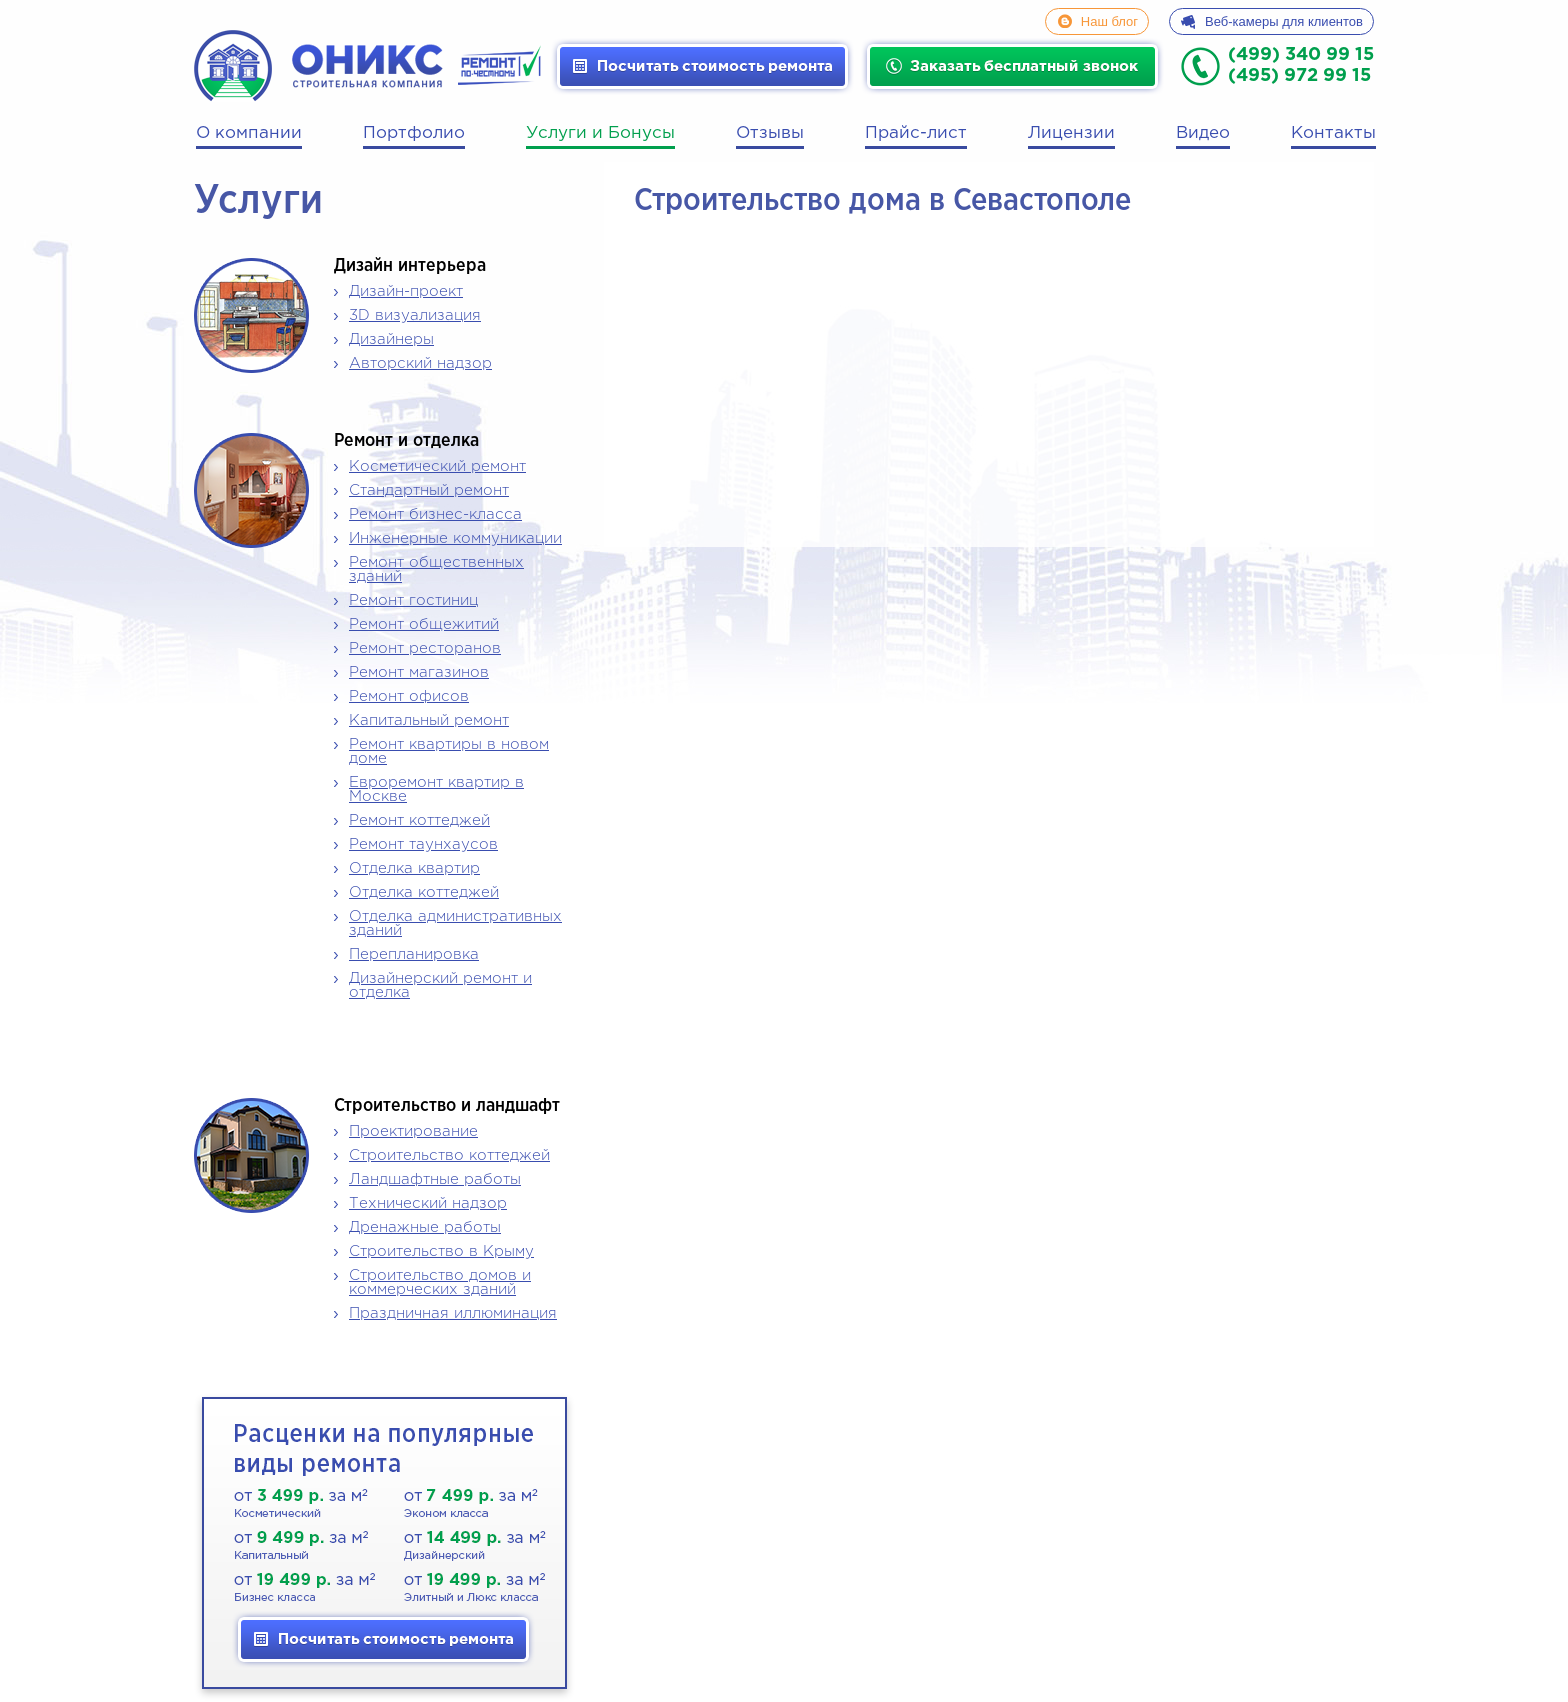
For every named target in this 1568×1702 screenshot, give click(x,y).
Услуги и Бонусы (600, 133)
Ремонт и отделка (406, 441)
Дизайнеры (391, 339)
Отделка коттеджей (424, 892)
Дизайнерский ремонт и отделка (440, 985)
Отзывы (770, 133)
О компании (249, 133)
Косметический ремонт (437, 466)
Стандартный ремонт (429, 490)
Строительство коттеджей (449, 1155)
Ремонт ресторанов (425, 648)
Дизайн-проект (406, 291)
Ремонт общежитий (424, 624)
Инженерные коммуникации (455, 538)
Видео (1203, 133)
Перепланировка (414, 954)
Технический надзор (428, 1203)
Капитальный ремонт (429, 720)
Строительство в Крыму (441, 1251)
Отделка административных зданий (455, 923)
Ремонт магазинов (419, 672)
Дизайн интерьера (410, 266)
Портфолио (414, 133)
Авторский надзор (420, 363)
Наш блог (1109, 21)
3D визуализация (415, 315)
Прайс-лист (916, 133)
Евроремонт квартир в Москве (436, 789)
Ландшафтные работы (435, 1179)
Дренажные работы (425, 1227)
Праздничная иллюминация (453, 1313)
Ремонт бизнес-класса (435, 514)
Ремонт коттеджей (419, 820)
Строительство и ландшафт (447, 1106)
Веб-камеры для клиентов (1284, 21)
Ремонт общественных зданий (436, 569)
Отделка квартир (414, 868)
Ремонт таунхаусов (423, 844)
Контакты (1333, 133)
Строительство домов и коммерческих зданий (440, 1282)
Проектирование (413, 1131)
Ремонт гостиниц (413, 600)
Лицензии (1071, 133)
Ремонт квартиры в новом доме (449, 751)
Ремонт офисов (409, 696)
